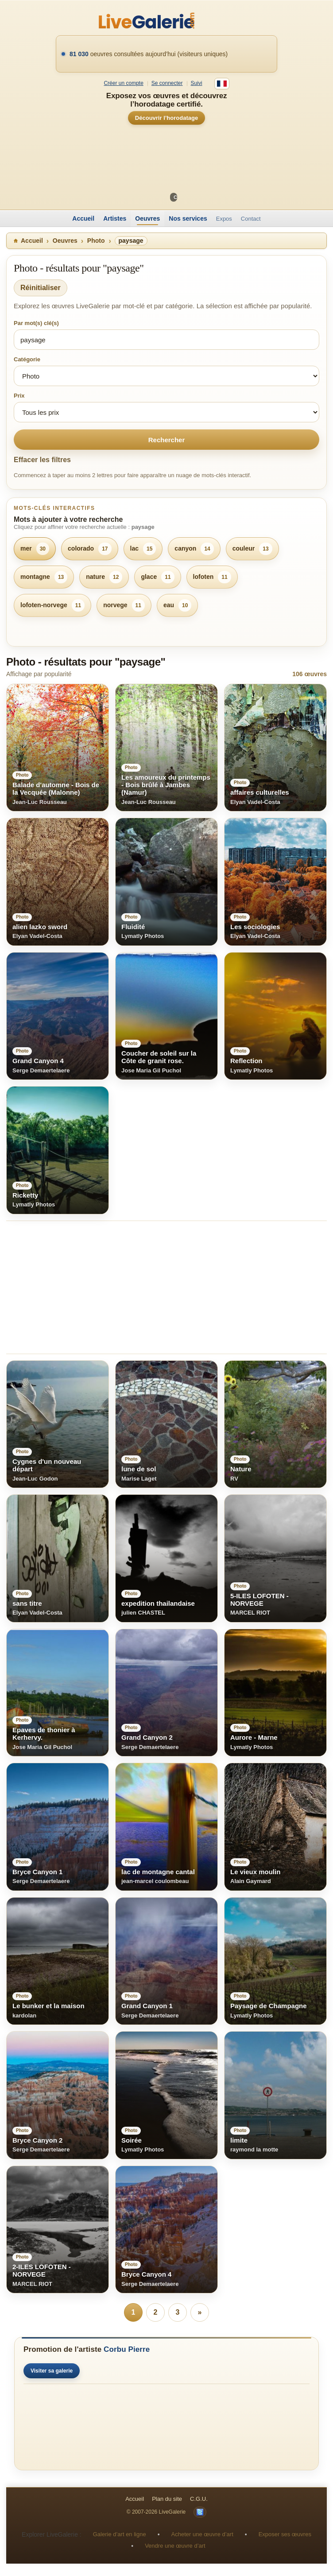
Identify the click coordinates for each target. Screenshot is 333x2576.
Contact (251, 218)
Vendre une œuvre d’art (175, 2545)
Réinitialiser (40, 287)
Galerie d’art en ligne (119, 2534)
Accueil (83, 218)
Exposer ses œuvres (285, 2534)
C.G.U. (199, 2499)
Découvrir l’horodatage (166, 118)
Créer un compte (123, 83)
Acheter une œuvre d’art (202, 2534)
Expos (224, 218)
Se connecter (167, 83)
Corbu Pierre (127, 2349)
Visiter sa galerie (52, 2371)
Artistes (114, 218)
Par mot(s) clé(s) (36, 323)
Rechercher (166, 440)
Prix (19, 395)
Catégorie (27, 359)
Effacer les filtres (42, 459)
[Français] (221, 83)
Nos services (188, 218)
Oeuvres (147, 218)
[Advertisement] (166, 1287)
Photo (96, 240)
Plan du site (167, 2499)
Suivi (196, 83)
